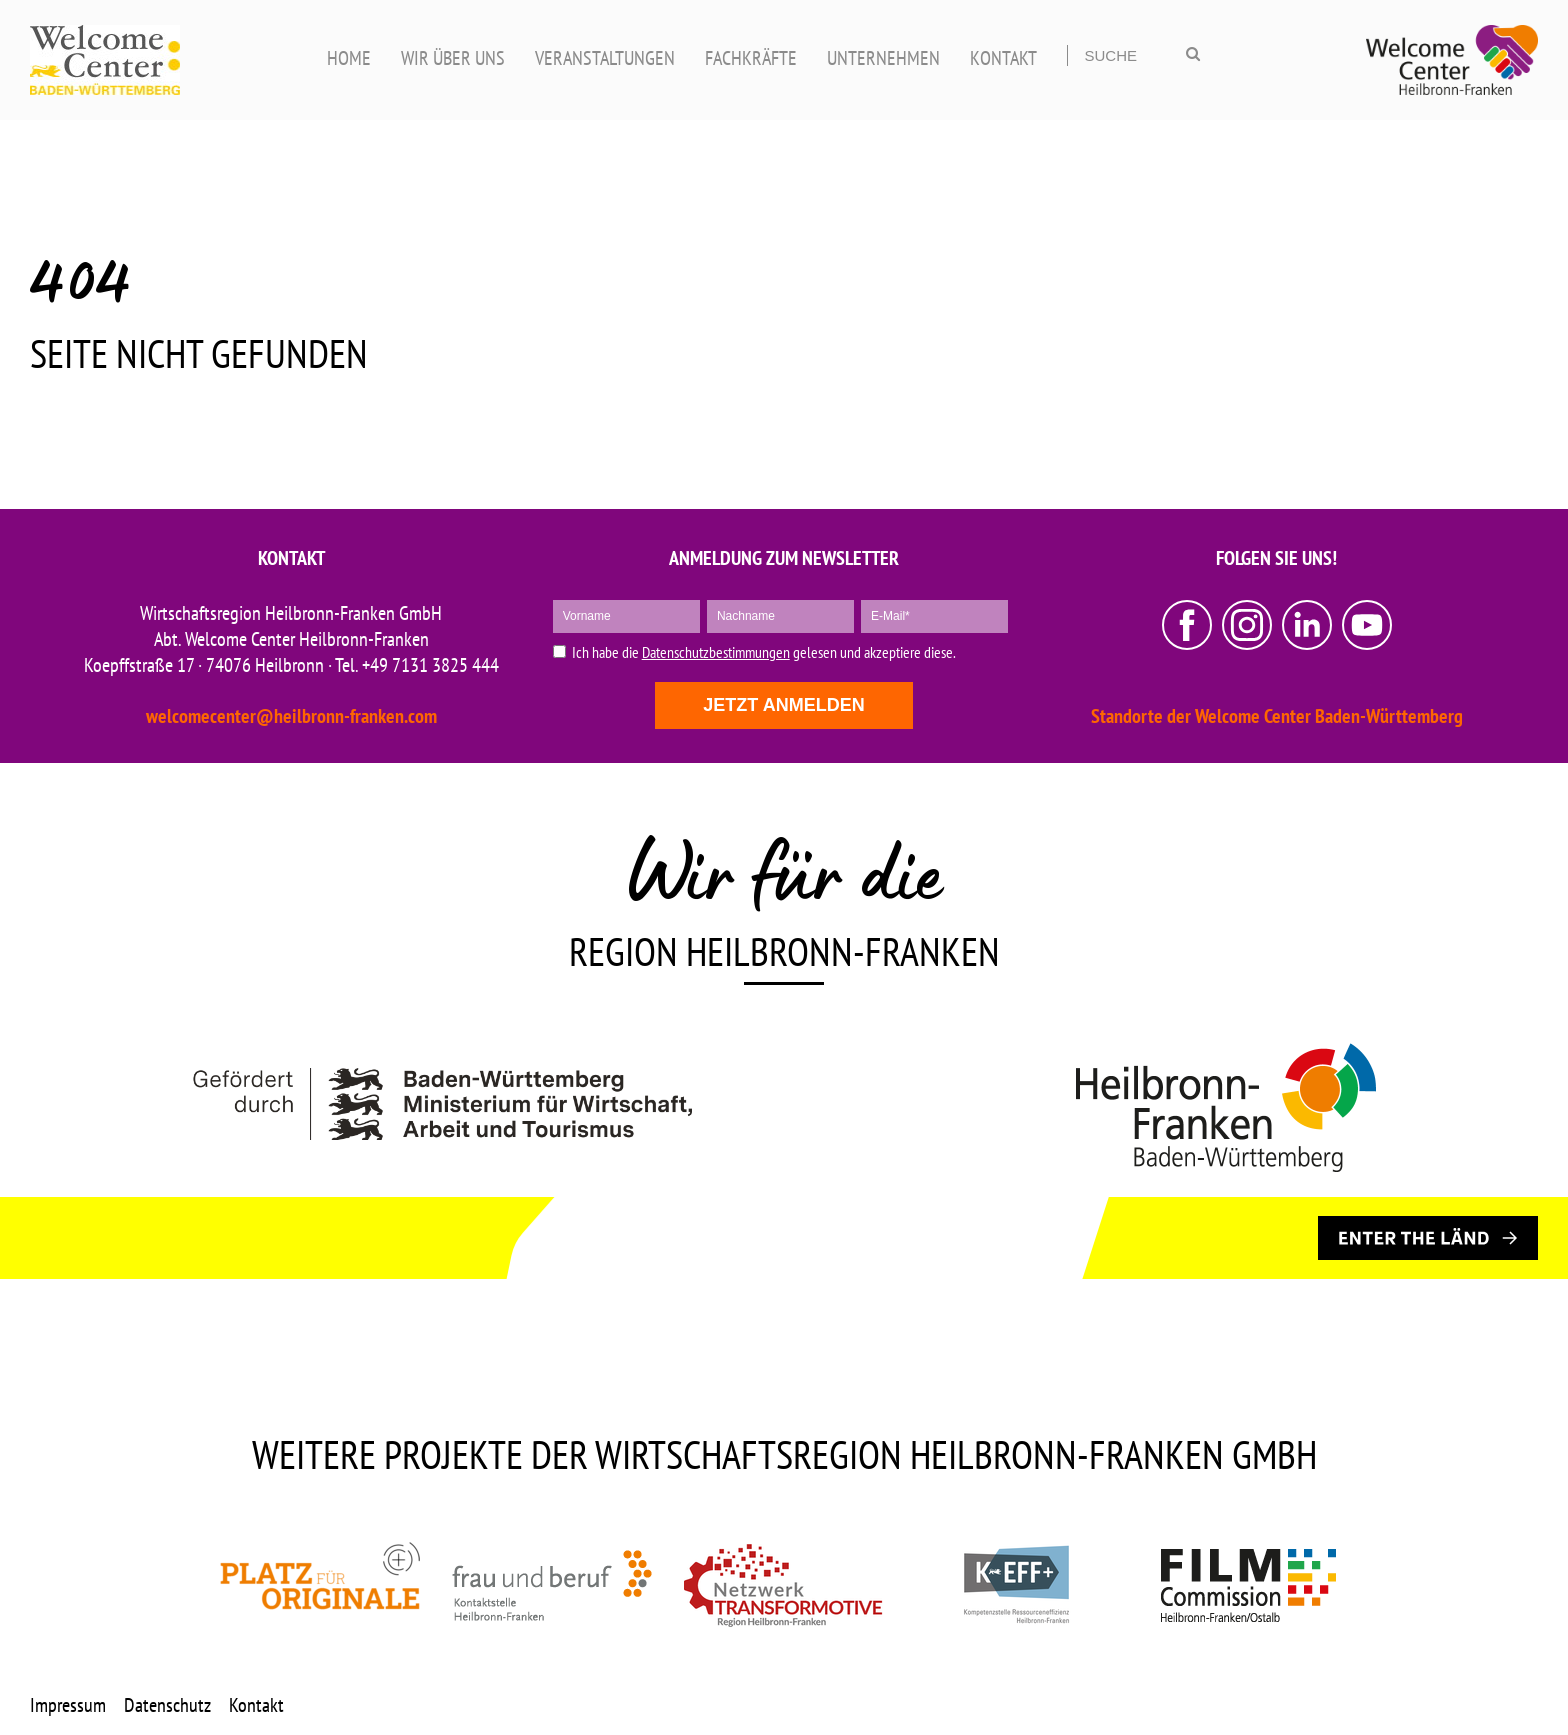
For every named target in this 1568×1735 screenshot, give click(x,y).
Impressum (68, 1705)
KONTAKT (1003, 58)
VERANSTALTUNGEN (605, 58)
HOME (349, 58)
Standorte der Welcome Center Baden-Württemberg (1277, 716)
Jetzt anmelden (783, 705)
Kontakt (256, 1705)
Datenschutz (167, 1705)
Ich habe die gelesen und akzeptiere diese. (764, 652)
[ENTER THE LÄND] (1428, 1238)
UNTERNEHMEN (883, 58)
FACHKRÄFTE (751, 58)
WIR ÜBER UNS (453, 58)
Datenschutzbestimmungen (716, 652)
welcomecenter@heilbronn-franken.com (291, 716)
